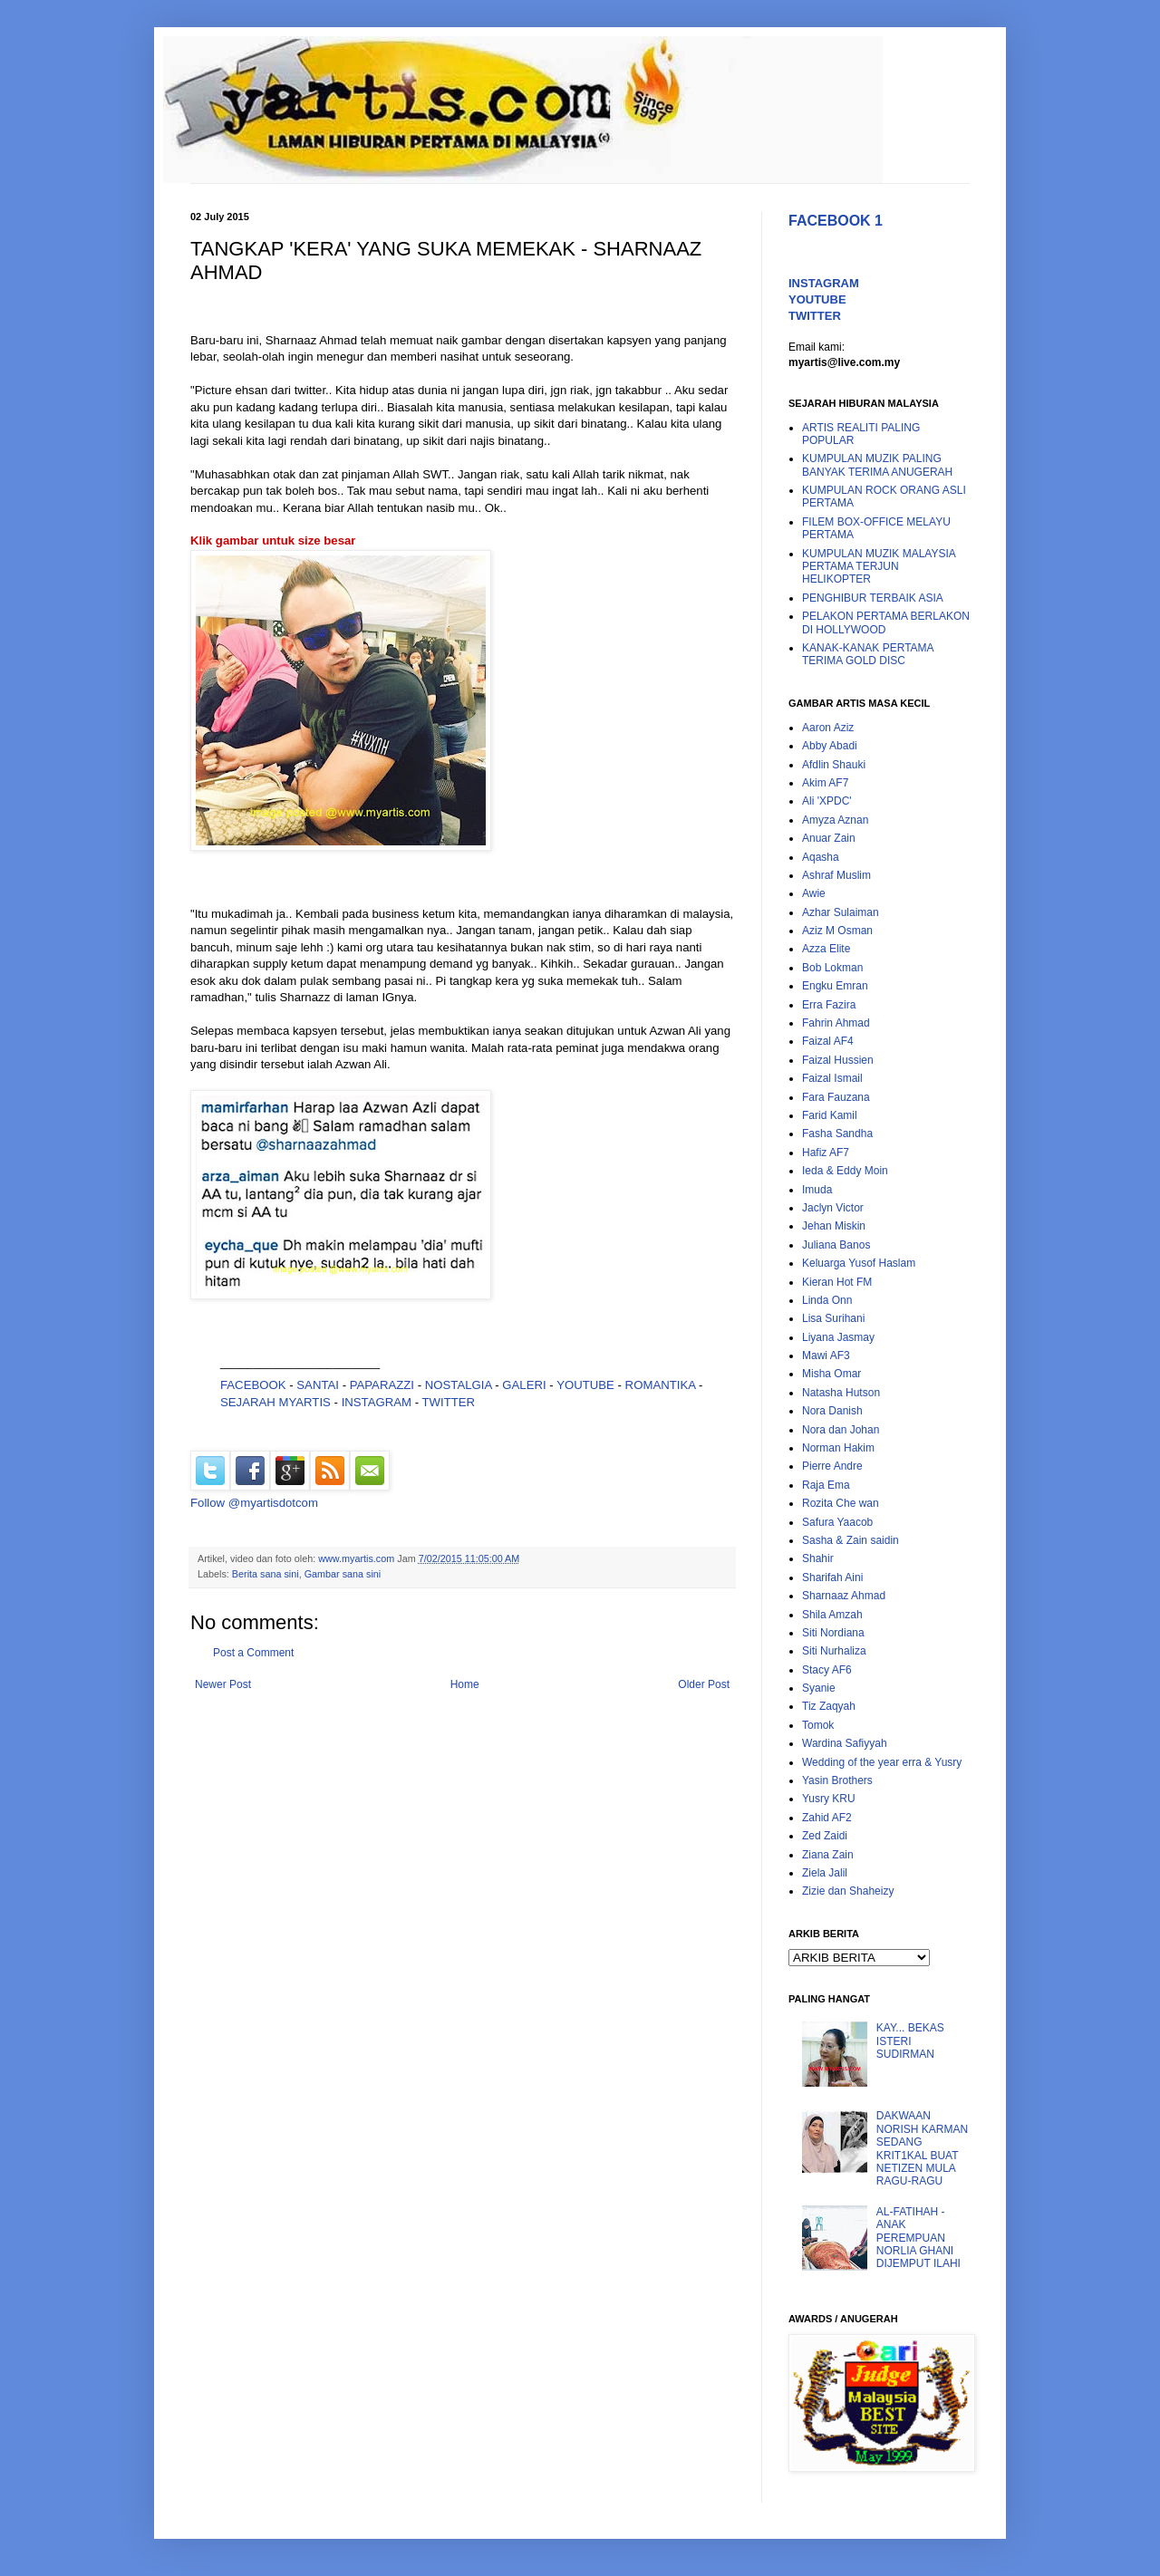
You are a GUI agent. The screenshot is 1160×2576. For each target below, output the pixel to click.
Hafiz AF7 (825, 1152)
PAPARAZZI (382, 1385)
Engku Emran (835, 985)
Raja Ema (826, 1485)
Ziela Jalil (824, 1873)
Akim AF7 (825, 783)
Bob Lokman (832, 967)
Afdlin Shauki (833, 764)
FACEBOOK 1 (835, 220)
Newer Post (223, 1684)
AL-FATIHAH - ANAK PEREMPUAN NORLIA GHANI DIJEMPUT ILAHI (918, 2238)
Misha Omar (831, 1373)
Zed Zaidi (824, 1835)
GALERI (524, 1385)
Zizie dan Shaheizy (848, 1891)
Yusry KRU (829, 1798)
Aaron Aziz (828, 727)
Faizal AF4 (828, 1041)
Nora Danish (832, 1410)
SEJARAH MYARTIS (275, 1402)
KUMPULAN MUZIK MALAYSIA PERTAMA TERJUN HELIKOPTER (878, 566)
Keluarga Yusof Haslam (858, 1263)
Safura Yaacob (837, 1522)
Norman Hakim (838, 1448)
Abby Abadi (829, 745)
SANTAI (319, 1385)
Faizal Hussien (838, 1060)
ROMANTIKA (660, 1385)
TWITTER (449, 1402)
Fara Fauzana (836, 1097)
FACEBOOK (253, 1385)
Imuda (817, 1189)
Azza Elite (826, 948)
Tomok (818, 1725)
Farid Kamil (829, 1115)
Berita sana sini (265, 1573)
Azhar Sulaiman (840, 912)
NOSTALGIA (458, 1385)
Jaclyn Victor (833, 1207)
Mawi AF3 (826, 1355)
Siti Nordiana (833, 1632)
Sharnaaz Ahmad (843, 1595)
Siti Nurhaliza (834, 1651)
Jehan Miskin (833, 1226)
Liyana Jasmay (838, 1337)
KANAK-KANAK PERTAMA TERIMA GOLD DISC (867, 654)
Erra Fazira (829, 1005)
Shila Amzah (832, 1614)
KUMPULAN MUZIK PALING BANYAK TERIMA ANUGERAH (877, 465)
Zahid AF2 (827, 1817)
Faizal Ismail (832, 1078)
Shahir (818, 1558)
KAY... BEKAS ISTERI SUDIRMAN (910, 2040)
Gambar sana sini (343, 1573)
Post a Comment (253, 1652)
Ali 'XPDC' (827, 801)
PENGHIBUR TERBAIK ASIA (872, 598)
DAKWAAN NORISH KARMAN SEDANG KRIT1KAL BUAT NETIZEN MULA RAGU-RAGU (922, 2148)
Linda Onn (827, 1300)
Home (464, 1684)
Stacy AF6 (827, 1670)
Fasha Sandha (837, 1133)
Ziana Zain (828, 1854)
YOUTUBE (585, 1385)
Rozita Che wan (840, 1503)
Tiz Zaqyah (829, 1706)
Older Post (704, 1684)
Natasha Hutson (841, 1392)
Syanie (819, 1688)
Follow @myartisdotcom (254, 1503)
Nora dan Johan (840, 1429)
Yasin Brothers (837, 1780)
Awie (814, 893)
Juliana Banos (836, 1245)
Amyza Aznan (835, 820)
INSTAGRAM (376, 1402)
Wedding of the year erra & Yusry (882, 1762)
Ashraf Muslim (836, 875)
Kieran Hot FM (837, 1282)
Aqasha (820, 857)
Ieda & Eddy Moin (845, 1170)
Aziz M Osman (837, 930)
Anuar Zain (829, 838)
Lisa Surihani (833, 1318)
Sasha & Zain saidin (850, 1540)
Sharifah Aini (832, 1577)
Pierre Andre (832, 1466)
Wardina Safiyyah (844, 1743)
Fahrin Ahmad (836, 1023)
